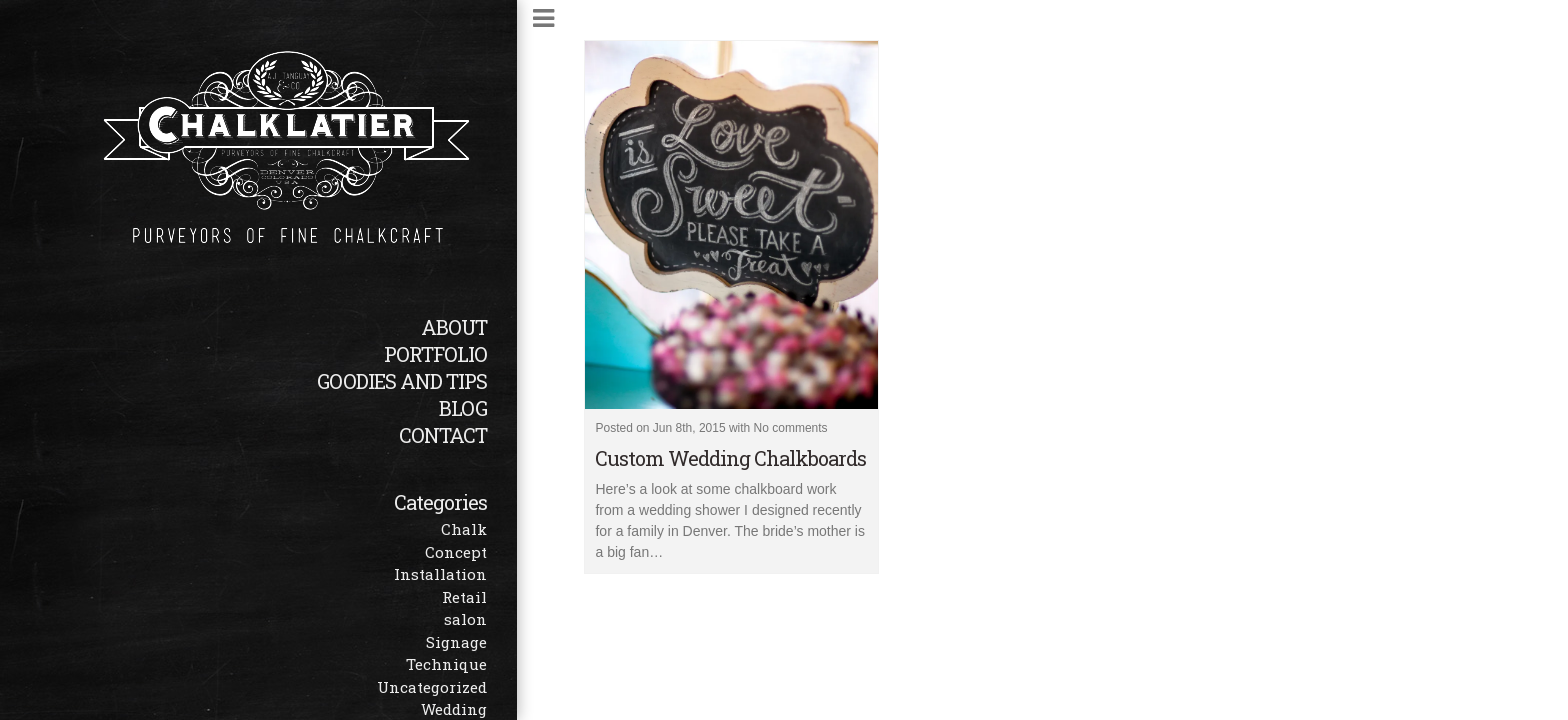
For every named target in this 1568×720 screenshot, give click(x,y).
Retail (464, 597)
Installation (440, 574)
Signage (456, 642)
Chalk (464, 529)
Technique (446, 664)
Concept (456, 552)
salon (465, 619)
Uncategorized (432, 687)
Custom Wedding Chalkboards (730, 458)
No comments (791, 428)
